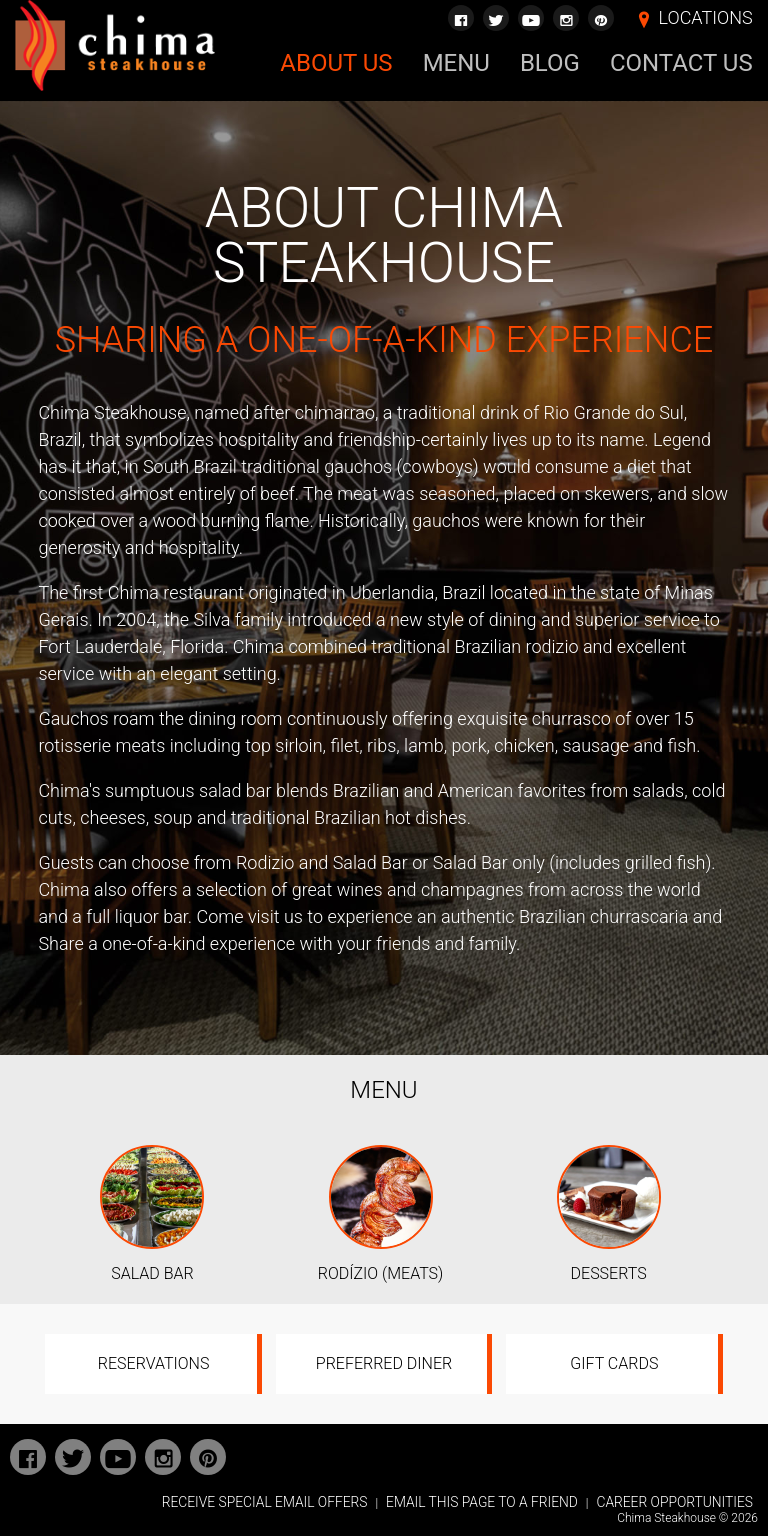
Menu (456, 63)
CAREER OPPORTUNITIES (674, 1502)
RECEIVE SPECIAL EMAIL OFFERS (265, 1502)
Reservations (154, 1363)
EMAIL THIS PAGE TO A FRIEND (482, 1502)
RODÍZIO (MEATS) (380, 1273)
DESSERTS (609, 1273)
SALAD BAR (152, 1273)
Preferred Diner (384, 1363)
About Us (336, 63)
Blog (550, 63)
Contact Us (681, 63)
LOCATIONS (706, 17)
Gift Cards (614, 1363)
